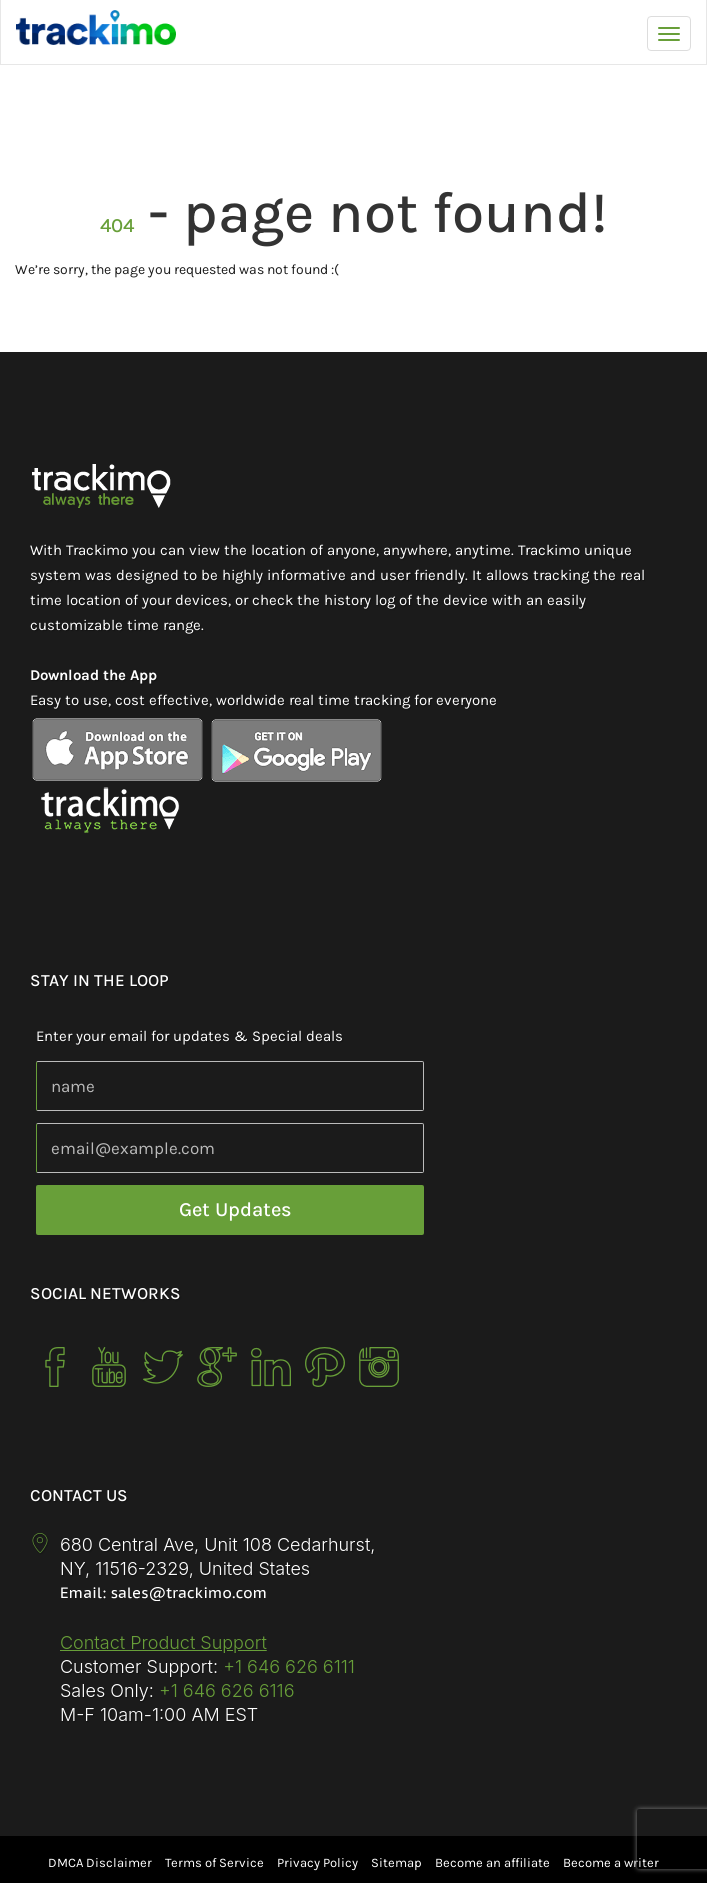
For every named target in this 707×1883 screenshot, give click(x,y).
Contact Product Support (163, 1642)
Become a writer (611, 1862)
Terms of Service (214, 1862)
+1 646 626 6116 (224, 1690)
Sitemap (396, 1862)
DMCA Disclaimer (100, 1862)
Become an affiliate (492, 1862)
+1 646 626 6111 (289, 1666)
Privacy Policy (317, 1862)
